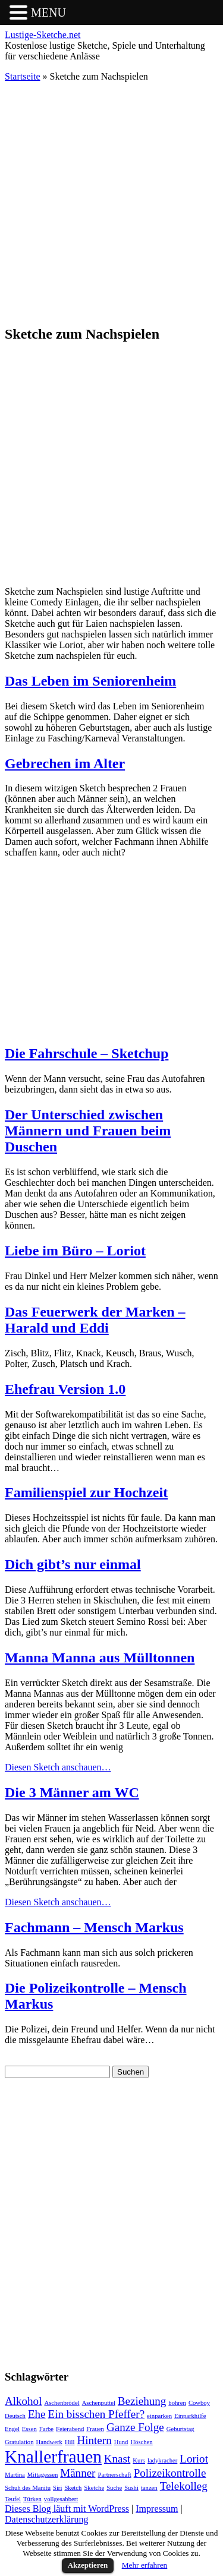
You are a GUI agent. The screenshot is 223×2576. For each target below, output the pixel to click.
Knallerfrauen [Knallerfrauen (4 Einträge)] (53, 2456)
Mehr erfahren (145, 2565)
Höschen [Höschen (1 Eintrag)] (141, 2442)
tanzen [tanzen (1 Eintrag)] (149, 2488)
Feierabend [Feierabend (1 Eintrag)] (70, 2429)
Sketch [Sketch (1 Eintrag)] (72, 2488)
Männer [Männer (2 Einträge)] (77, 2473)
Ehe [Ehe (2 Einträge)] (37, 2414)
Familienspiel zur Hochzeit (86, 1492)
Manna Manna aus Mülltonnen (99, 1657)
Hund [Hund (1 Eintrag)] (121, 2442)
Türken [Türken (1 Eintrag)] (32, 2499)
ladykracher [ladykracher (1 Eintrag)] (162, 2460)
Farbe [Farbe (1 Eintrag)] (46, 2429)
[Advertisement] (111, 202)
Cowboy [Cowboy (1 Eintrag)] (199, 2403)
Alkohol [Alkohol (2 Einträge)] (23, 2401)
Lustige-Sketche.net (43, 35)
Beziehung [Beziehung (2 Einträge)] (142, 2401)
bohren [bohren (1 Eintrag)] (177, 2403)
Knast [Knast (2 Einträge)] (117, 2458)
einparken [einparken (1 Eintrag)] (159, 2416)
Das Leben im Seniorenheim (90, 681)
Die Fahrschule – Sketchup (86, 1053)
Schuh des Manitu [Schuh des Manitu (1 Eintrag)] (28, 2488)
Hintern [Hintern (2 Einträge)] (94, 2440)
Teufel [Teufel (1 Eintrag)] (13, 2499)
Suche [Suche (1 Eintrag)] (114, 2488)
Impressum (157, 2509)
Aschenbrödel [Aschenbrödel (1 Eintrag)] (61, 2403)
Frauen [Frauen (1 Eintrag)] (95, 2429)
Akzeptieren (88, 2565)
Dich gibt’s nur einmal (73, 1564)
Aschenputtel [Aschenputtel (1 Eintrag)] (98, 2403)
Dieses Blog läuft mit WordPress (67, 2509)
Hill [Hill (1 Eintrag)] (70, 2442)
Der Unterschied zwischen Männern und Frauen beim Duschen (88, 1130)
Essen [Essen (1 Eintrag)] (29, 2429)
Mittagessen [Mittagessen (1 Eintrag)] (42, 2474)
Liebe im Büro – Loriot (75, 1250)
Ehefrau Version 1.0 (65, 1389)
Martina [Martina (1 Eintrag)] (15, 2474)
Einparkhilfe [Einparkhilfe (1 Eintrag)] (190, 2416)
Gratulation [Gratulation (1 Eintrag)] (19, 2442)
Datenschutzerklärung (46, 2519)
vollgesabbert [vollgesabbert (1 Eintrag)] (61, 2499)
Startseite (22, 76)
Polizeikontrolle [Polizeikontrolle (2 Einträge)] (170, 2473)
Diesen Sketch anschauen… (58, 1767)
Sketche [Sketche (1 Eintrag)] (94, 2488)
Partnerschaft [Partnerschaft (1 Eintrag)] (114, 2474)
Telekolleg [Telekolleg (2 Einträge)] (184, 2486)
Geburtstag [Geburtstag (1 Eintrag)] (180, 2429)
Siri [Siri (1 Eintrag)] (57, 2488)
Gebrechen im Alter (65, 763)
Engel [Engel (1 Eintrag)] (12, 2429)
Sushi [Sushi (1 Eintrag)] (131, 2488)
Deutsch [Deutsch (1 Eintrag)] (15, 2416)
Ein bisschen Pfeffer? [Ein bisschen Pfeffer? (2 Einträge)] (96, 2414)
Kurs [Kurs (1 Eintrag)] (139, 2460)
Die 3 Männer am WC (72, 1792)
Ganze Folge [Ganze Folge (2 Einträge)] (135, 2427)
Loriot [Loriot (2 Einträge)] (194, 2458)
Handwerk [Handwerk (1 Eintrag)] (49, 2442)
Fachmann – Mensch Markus (94, 1927)
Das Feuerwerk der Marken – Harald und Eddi (95, 1320)
